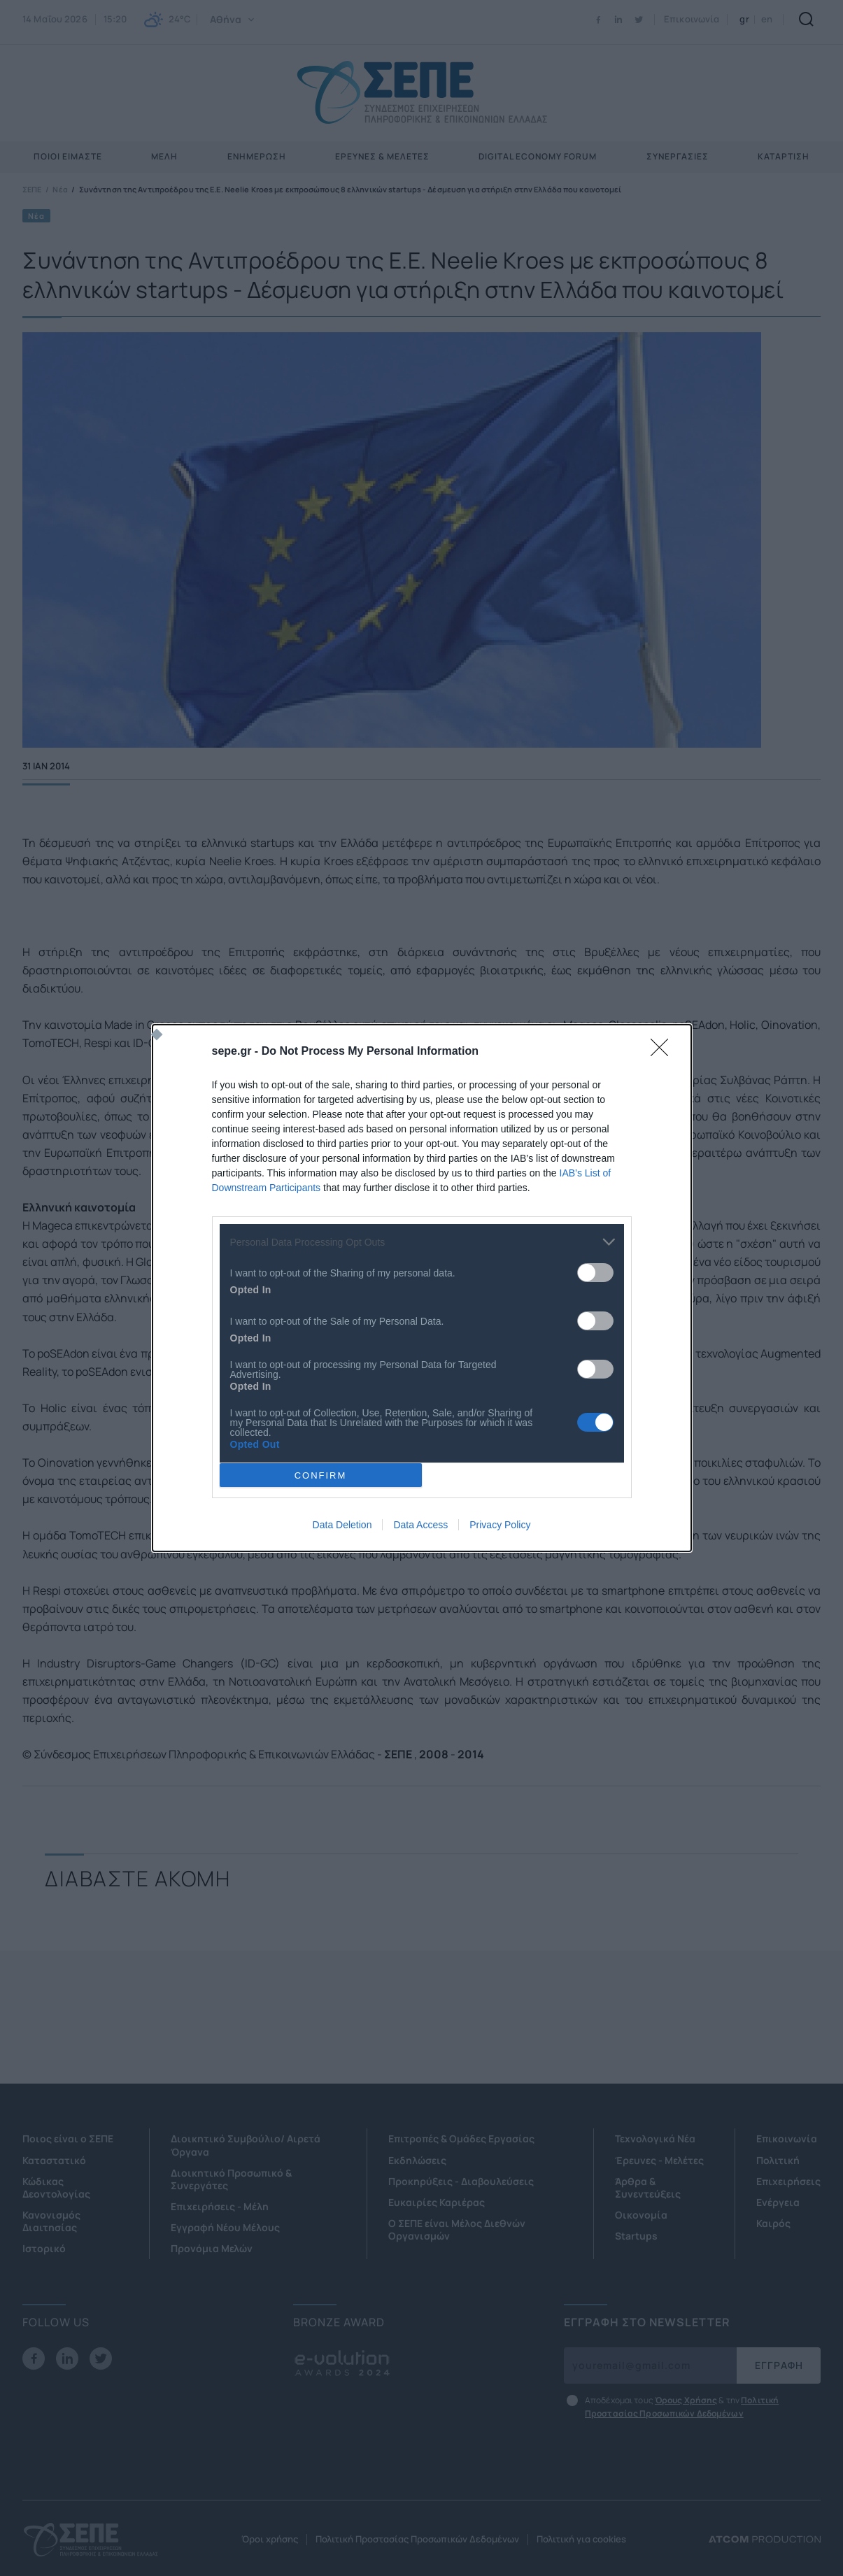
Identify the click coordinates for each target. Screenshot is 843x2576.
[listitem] (422, 1241)
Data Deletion (342, 1524)
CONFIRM (321, 1475)
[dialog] (422, 1288)
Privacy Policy (499, 1524)
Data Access (420, 1524)
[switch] (595, 1272)
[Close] (664, 1052)
